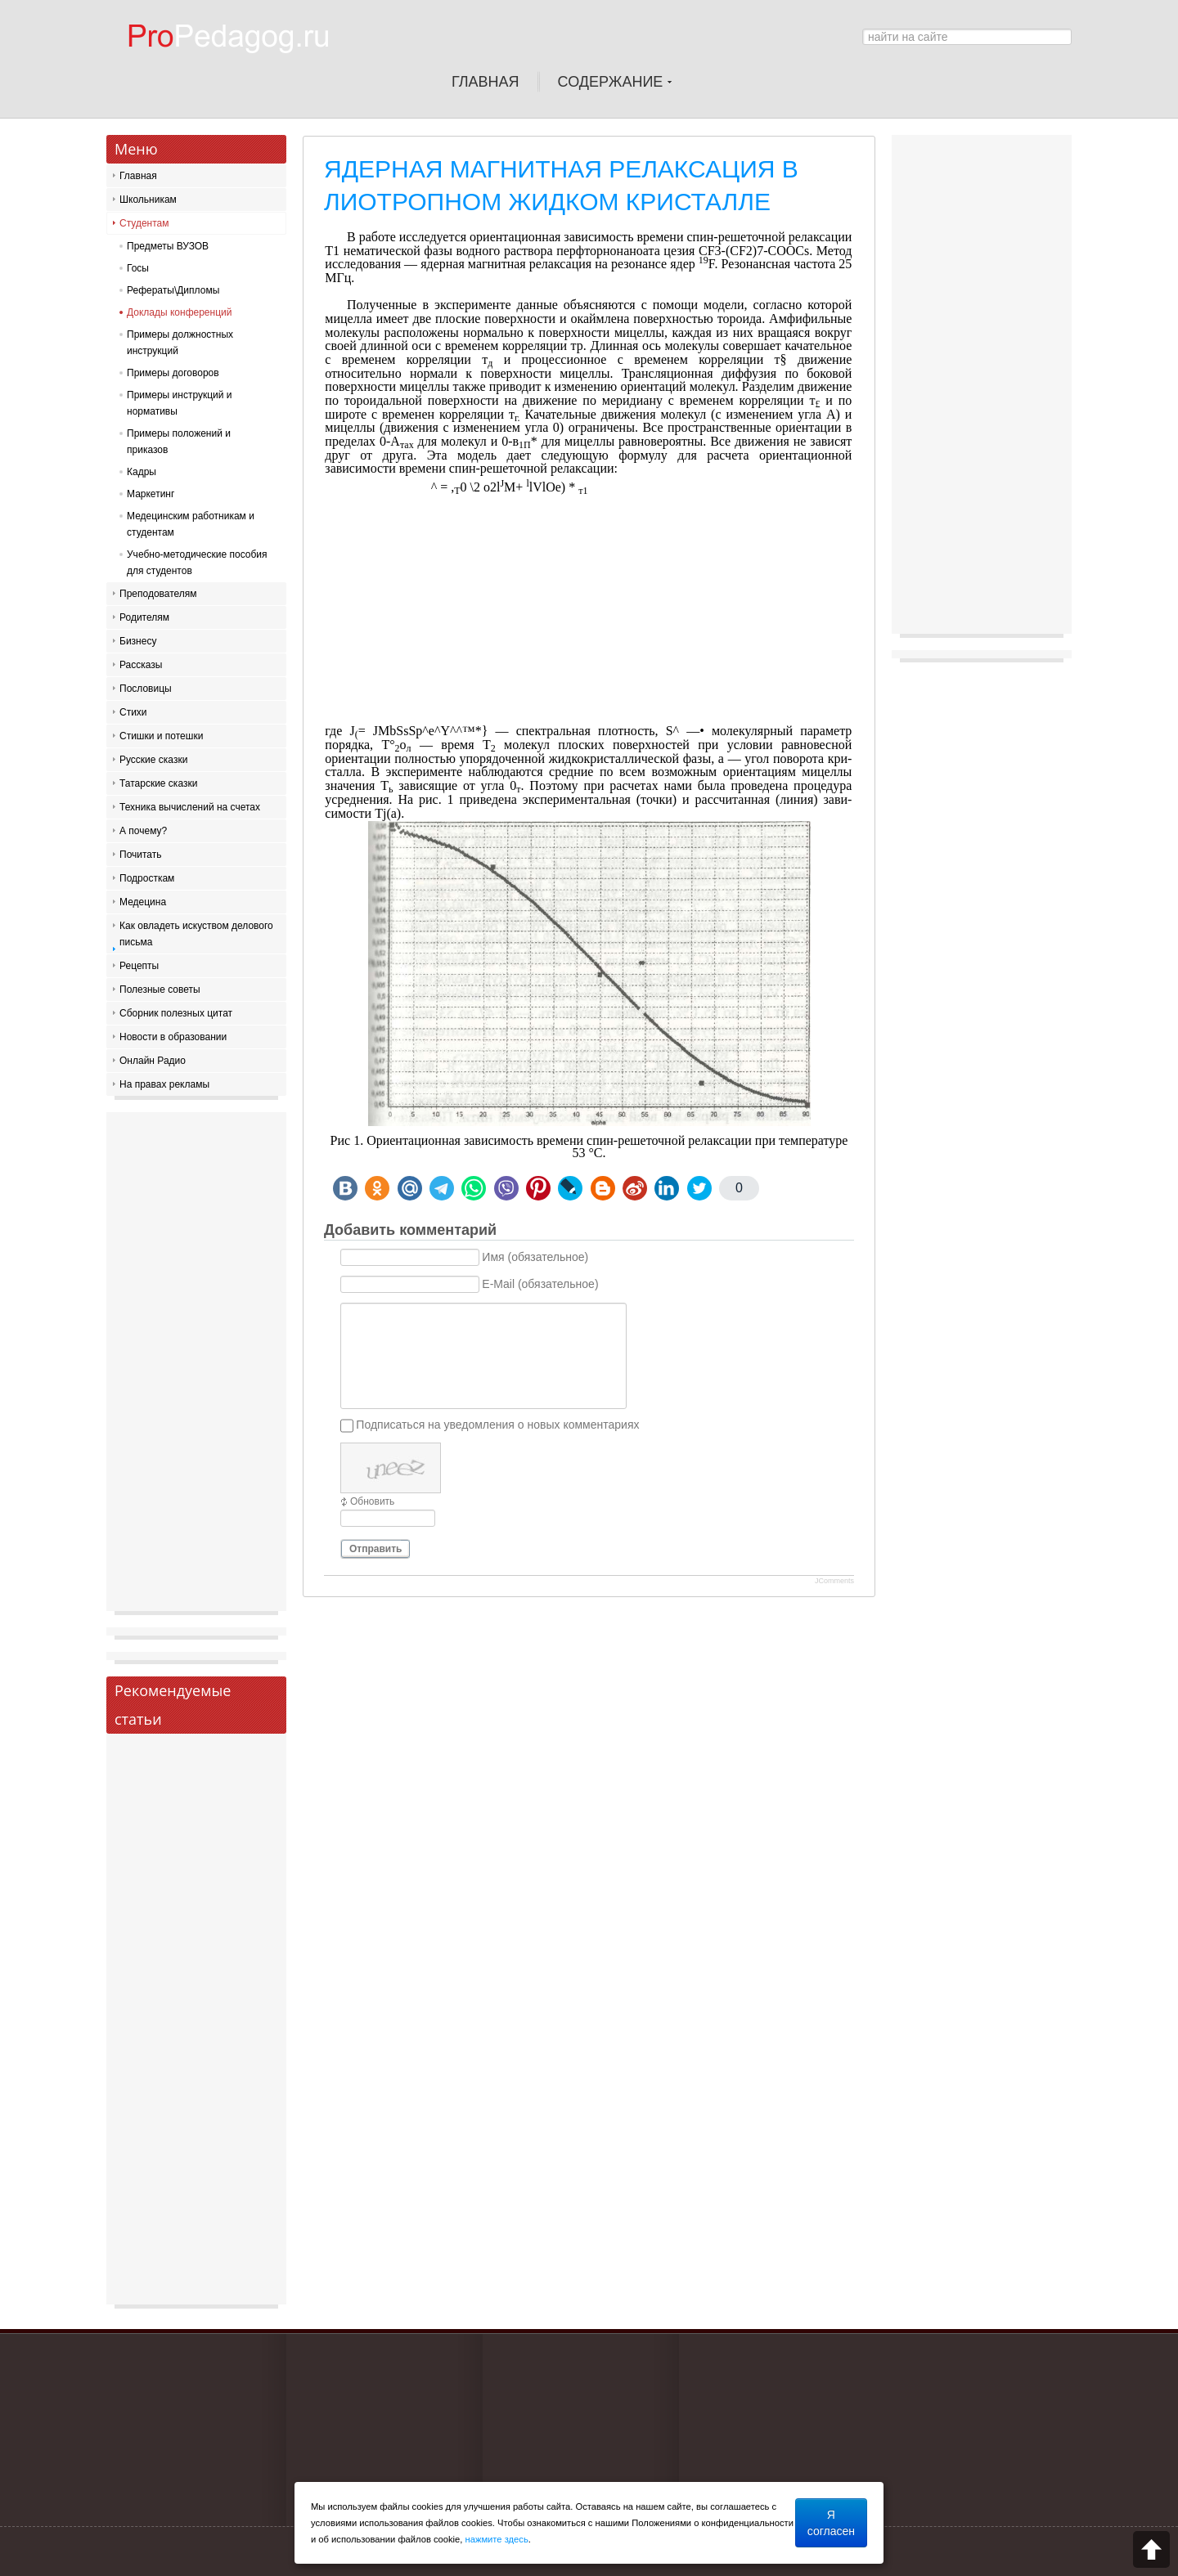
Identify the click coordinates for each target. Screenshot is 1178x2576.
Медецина (142, 902)
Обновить (372, 1501)
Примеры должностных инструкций (180, 343)
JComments (834, 1581)
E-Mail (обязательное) (540, 1284)
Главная (138, 176)
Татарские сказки (158, 783)
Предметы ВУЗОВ (168, 246)
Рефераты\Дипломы (173, 290)
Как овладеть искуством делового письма (196, 934)
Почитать (140, 854)
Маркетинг (150, 494)
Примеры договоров (173, 373)
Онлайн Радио (152, 1060)
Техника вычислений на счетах (189, 807)
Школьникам (148, 199)
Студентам (144, 223)
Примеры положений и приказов (179, 442)
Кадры (141, 472)
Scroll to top (1151, 2549)
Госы (138, 268)
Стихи (133, 712)
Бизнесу (137, 641)
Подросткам (146, 878)
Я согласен (831, 2523)
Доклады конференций (179, 312)
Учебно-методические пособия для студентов (197, 563)
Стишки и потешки (161, 736)
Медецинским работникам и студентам (190, 524)
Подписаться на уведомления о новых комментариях (497, 1425)
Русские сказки (153, 759)
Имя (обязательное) (535, 1257)
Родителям (144, 617)
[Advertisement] (589, 610)
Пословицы (145, 688)
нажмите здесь (496, 2539)
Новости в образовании (173, 1037)
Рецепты (139, 966)
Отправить (375, 1549)
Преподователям (158, 593)
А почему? (143, 831)
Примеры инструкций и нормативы (179, 403)
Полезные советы (159, 989)
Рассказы (140, 665)
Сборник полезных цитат (175, 1013)
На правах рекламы (164, 1084)
